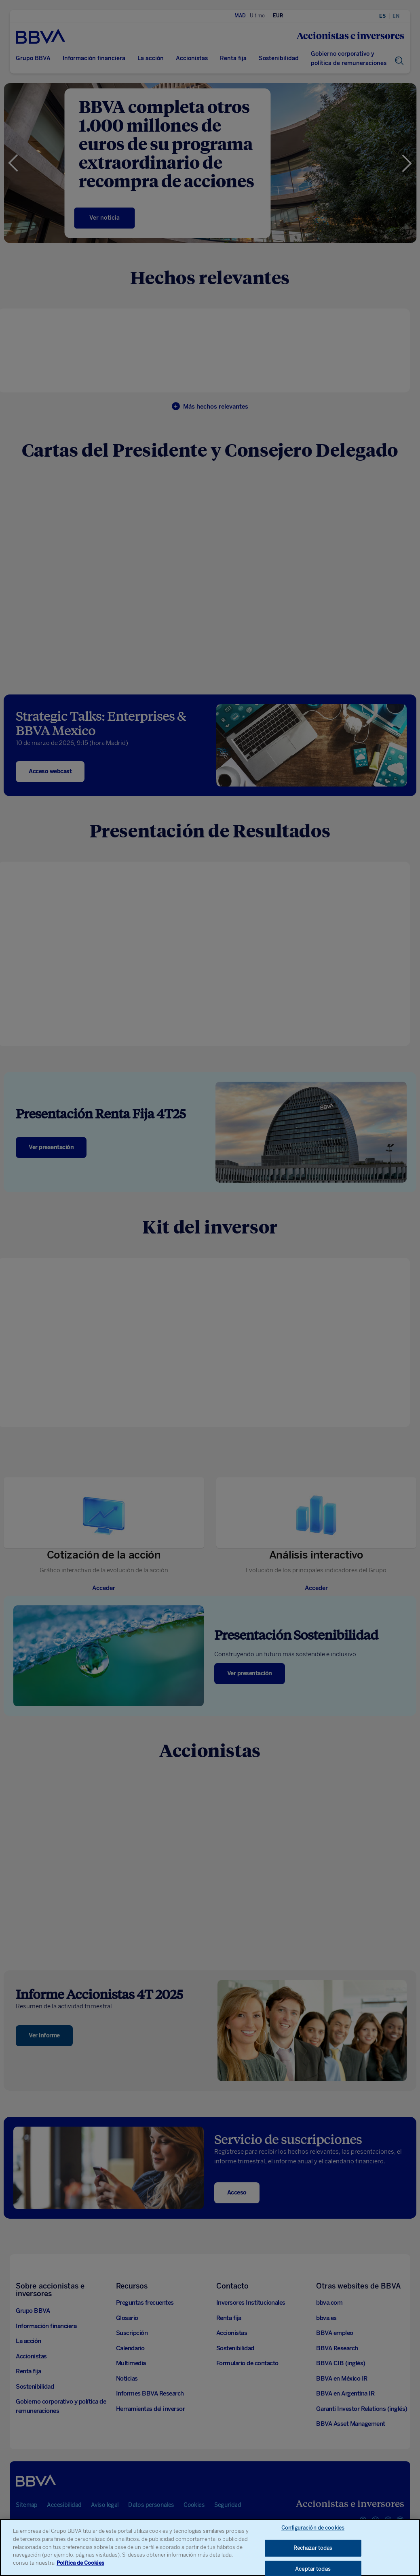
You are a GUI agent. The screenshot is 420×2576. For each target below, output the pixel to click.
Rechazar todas (313, 2550)
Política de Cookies (80, 2565)
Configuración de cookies (312, 2530)
